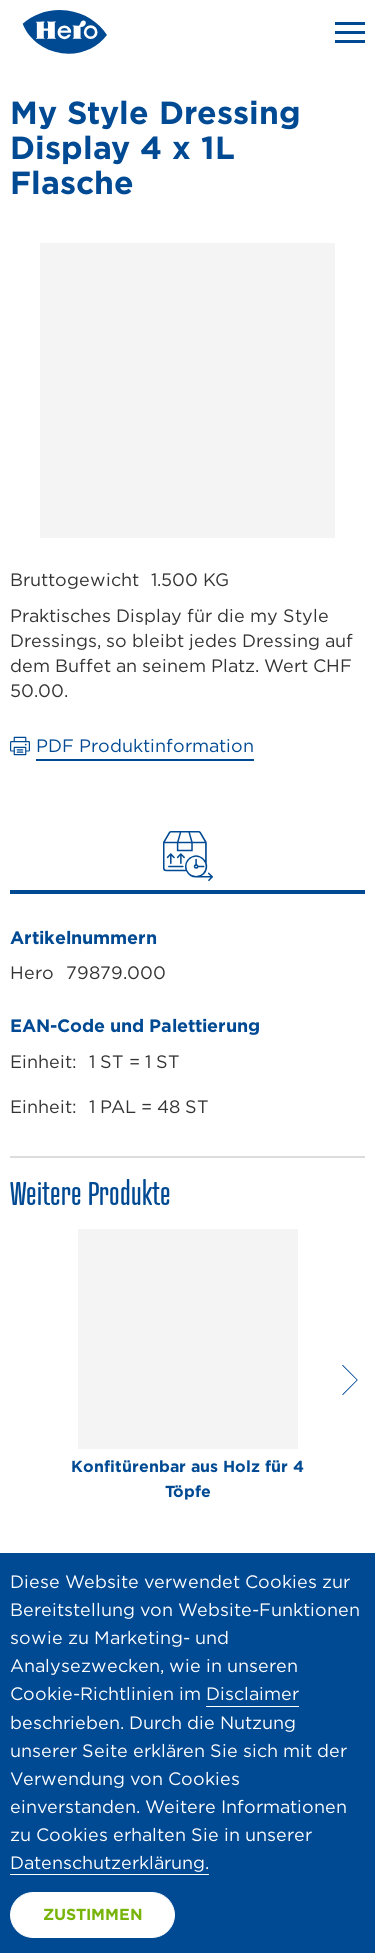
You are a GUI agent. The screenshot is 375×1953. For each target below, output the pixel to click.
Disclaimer (252, 1693)
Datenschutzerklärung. (109, 1862)
